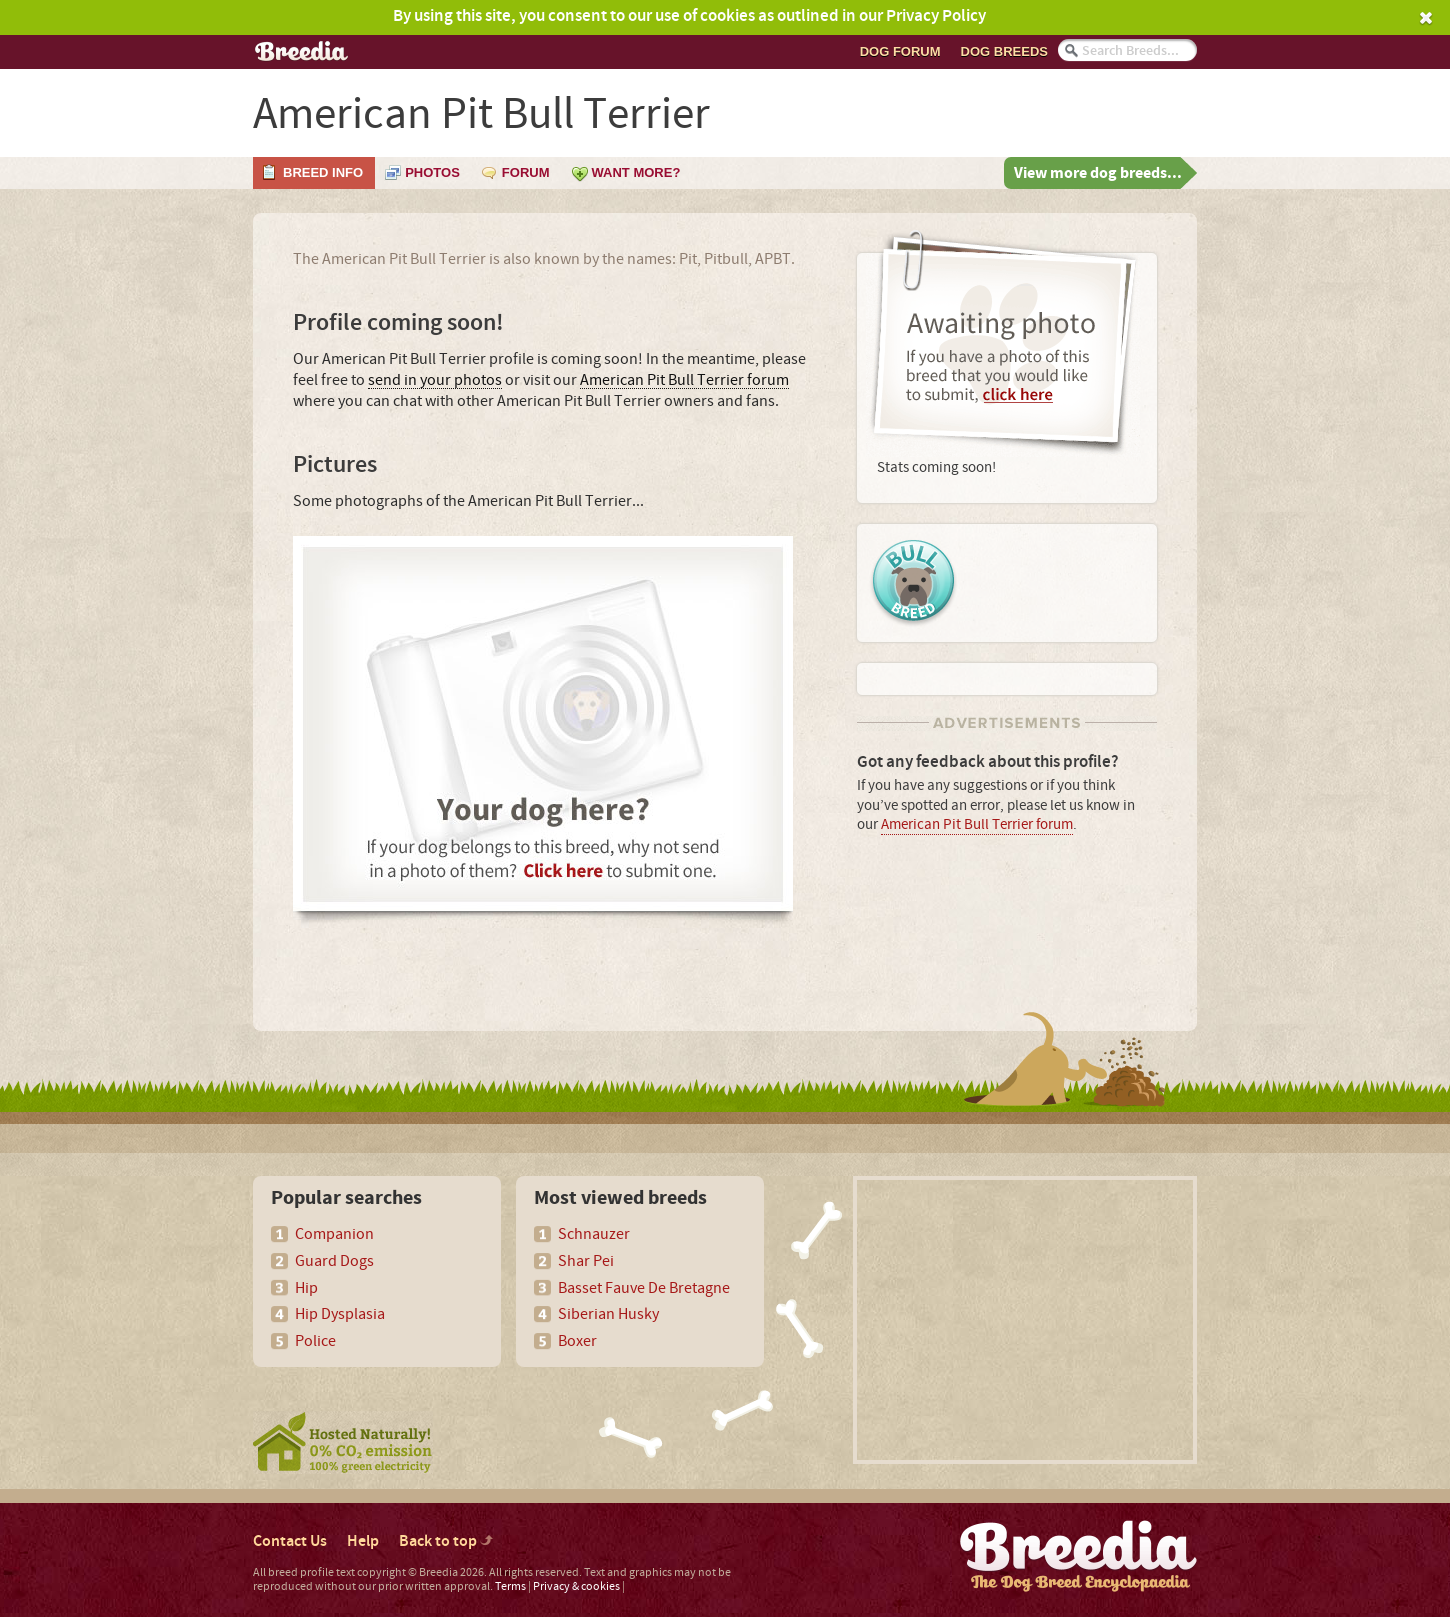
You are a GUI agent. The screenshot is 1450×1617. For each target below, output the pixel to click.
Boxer (577, 1341)
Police (315, 1341)
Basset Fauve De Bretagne (644, 1288)
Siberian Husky (608, 1314)
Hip (306, 1288)
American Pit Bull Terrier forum (684, 380)
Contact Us (290, 1541)
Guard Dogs (334, 1261)
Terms (510, 1586)
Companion (334, 1234)
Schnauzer (594, 1234)
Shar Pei (586, 1261)
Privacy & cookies (576, 1586)
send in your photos (435, 380)
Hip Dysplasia (340, 1314)
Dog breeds (1004, 51)
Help (363, 1541)
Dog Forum (900, 51)
